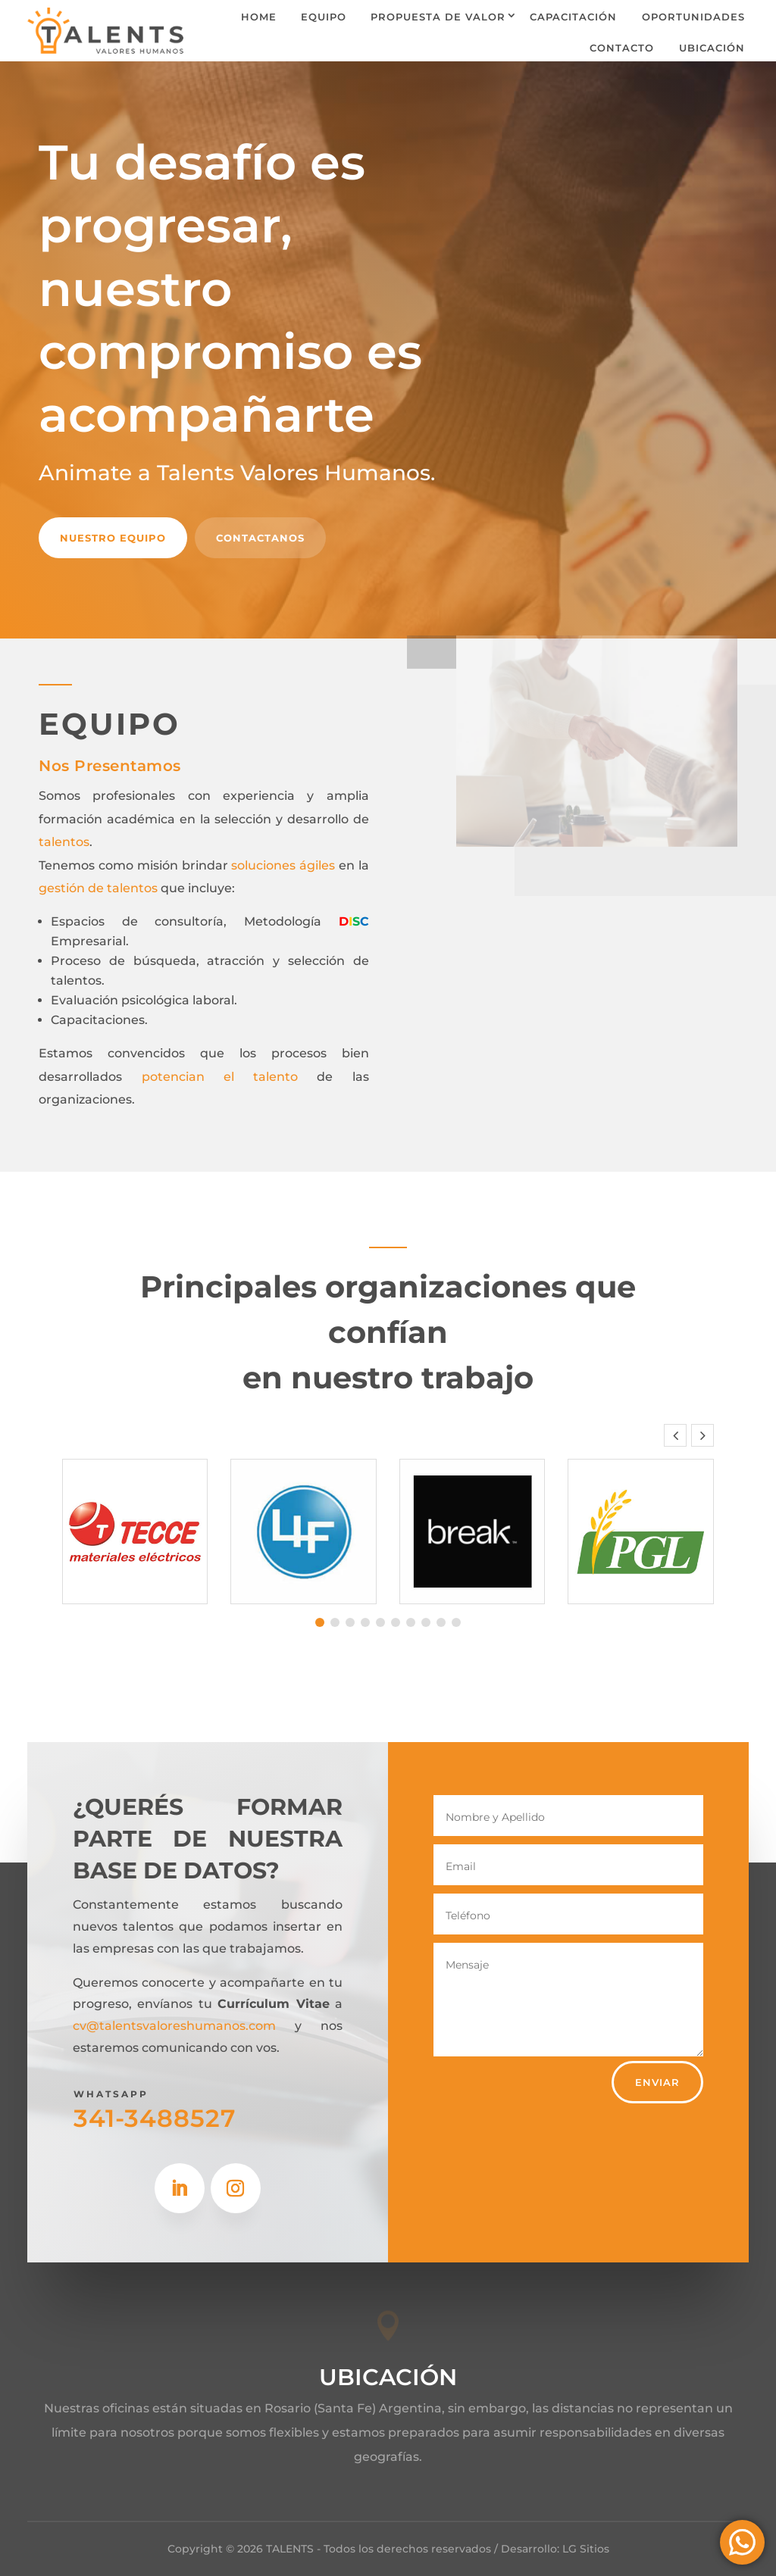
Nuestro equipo (113, 538)
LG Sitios (585, 2549)
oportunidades (693, 17)
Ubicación (712, 48)
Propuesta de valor (438, 17)
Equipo (323, 17)
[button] (702, 1435)
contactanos (260, 538)
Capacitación (573, 17)
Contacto (622, 48)
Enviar (657, 2082)
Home (259, 17)
